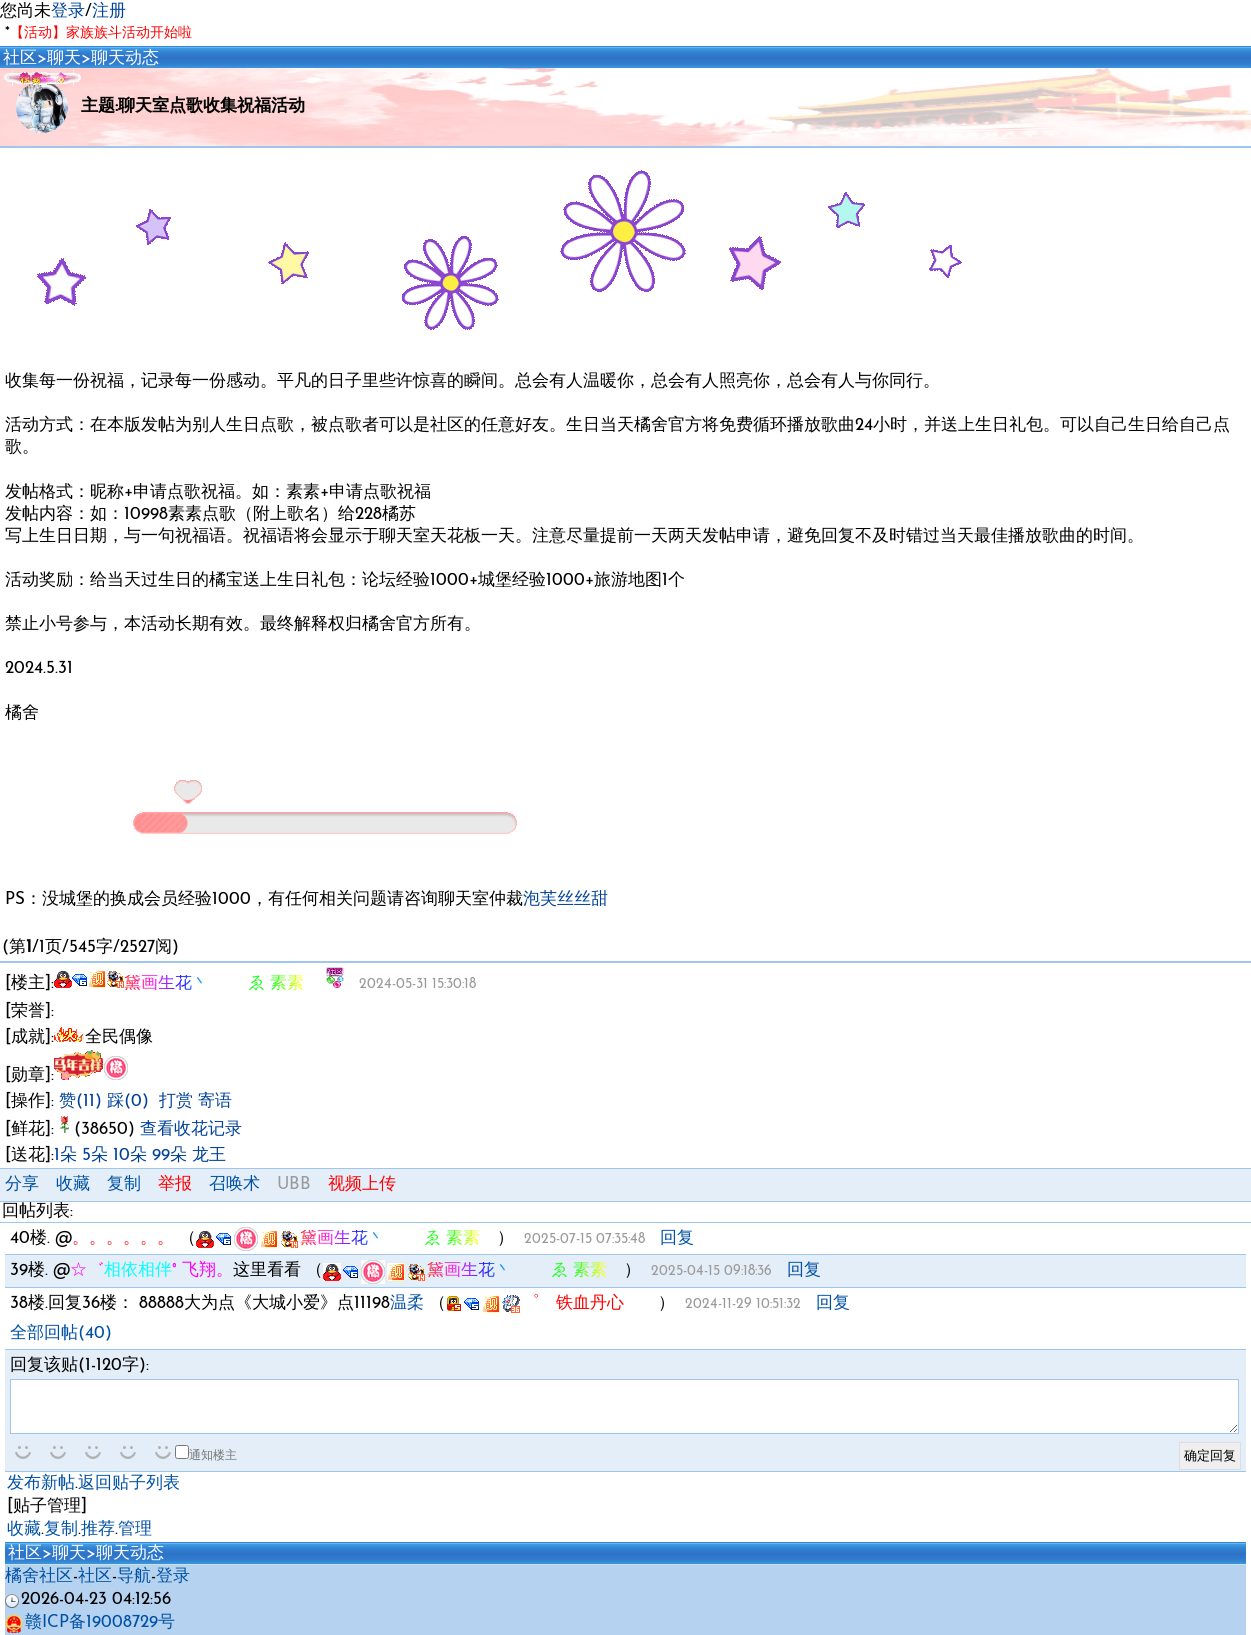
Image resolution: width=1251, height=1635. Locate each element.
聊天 (64, 58)
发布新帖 (41, 1483)
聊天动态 (125, 58)
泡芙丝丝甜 (565, 899)
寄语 (215, 1101)
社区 (20, 58)
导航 (134, 1576)
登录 (68, 11)
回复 (677, 1238)
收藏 (73, 1184)
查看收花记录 (191, 1129)
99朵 (169, 1155)
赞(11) (80, 1101)
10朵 (130, 1155)
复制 (124, 1184)
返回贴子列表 (129, 1483)
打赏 (176, 1101)
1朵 (65, 1155)
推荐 (98, 1529)
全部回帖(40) (61, 1333)
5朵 (95, 1155)
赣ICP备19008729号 (90, 1622)
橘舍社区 (39, 1576)
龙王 (209, 1155)
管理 (135, 1529)
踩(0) (128, 1101)
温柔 (407, 1303)
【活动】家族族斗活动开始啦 (101, 33)
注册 (109, 11)
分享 (22, 1184)
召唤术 (234, 1184)
